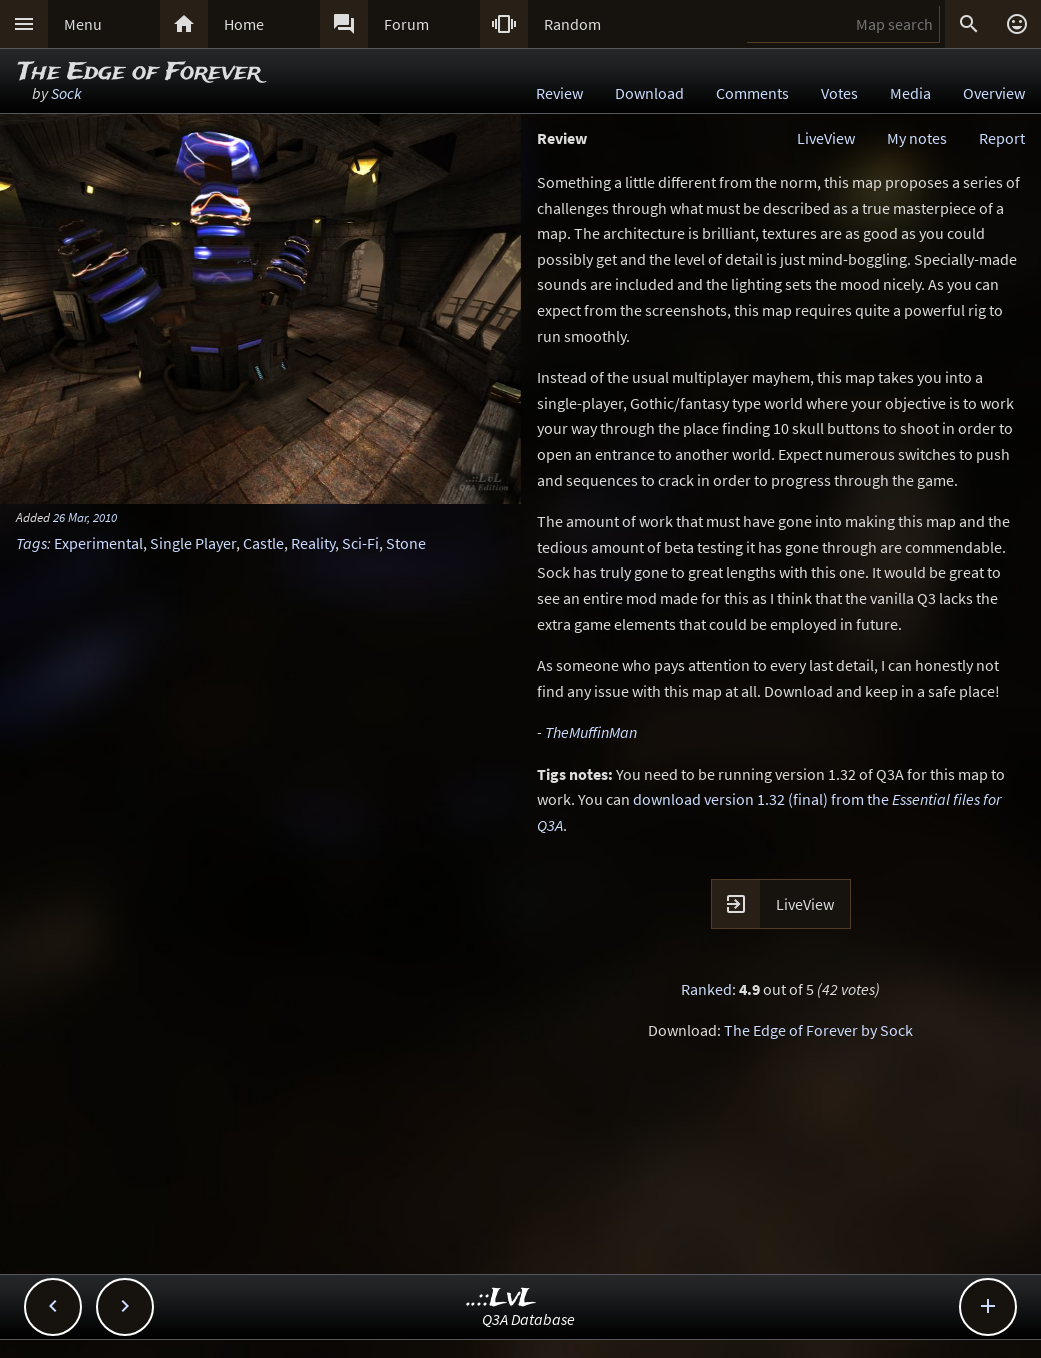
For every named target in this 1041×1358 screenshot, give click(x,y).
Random (572, 24)
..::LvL (501, 1298)
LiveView (826, 138)
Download (649, 93)
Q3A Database (528, 1319)
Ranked (706, 989)
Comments (752, 93)
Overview (994, 93)
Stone (406, 543)
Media (910, 93)
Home (244, 24)
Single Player (193, 543)
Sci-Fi (360, 543)
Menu (83, 24)
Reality (313, 543)
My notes (917, 138)
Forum (406, 24)
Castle (263, 543)
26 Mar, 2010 (85, 517)
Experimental (98, 543)
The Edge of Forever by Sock (818, 1030)
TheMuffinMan (591, 732)
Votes (839, 93)
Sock (66, 93)
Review (559, 93)
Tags (31, 543)
